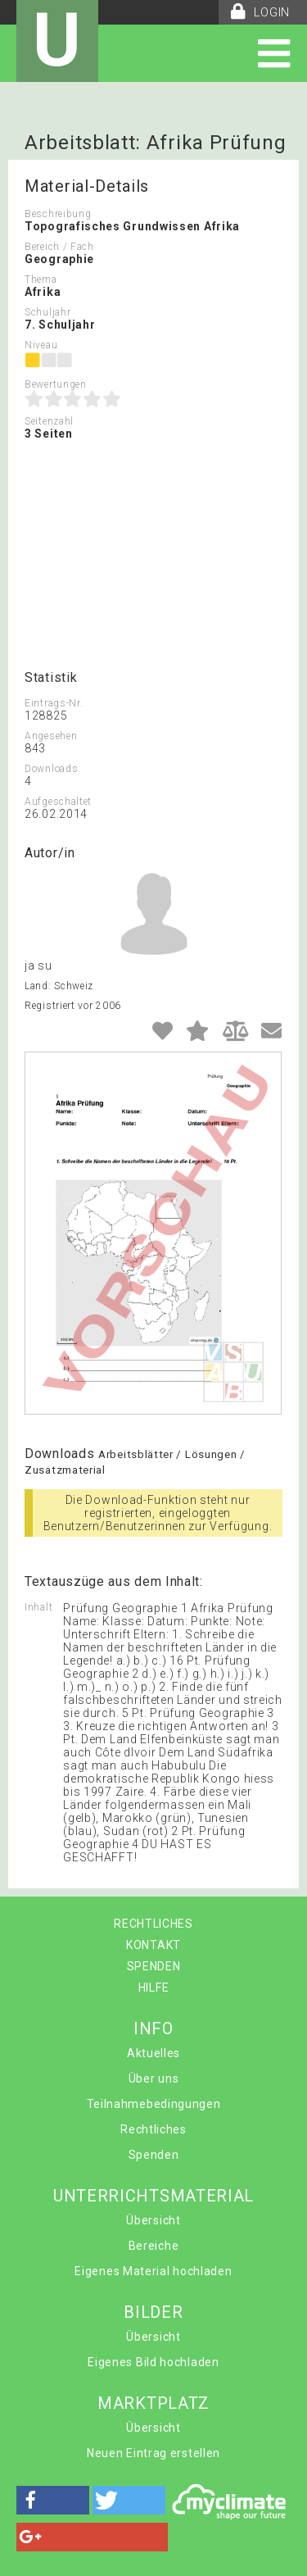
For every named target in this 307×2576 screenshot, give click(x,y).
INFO (153, 2028)
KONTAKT (153, 1944)
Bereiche (154, 2245)
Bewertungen (56, 384)
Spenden (154, 2154)
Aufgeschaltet (58, 801)
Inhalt (38, 1607)
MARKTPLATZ (153, 2403)
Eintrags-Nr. (54, 703)
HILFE (153, 1987)
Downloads (51, 769)
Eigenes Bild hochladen (153, 2362)
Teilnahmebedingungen (154, 2103)
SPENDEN (154, 1966)
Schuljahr (47, 312)
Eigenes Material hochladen (153, 2271)
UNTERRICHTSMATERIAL (153, 2196)
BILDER (153, 2312)
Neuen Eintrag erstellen (153, 2453)
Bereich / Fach (59, 246)
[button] (52, 2500)
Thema (41, 279)
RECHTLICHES (153, 1923)
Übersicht (153, 2220)
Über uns (154, 2078)
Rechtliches (153, 2129)
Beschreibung (58, 214)
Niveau (41, 345)
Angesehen (51, 736)
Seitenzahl (49, 421)
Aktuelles (153, 2053)
